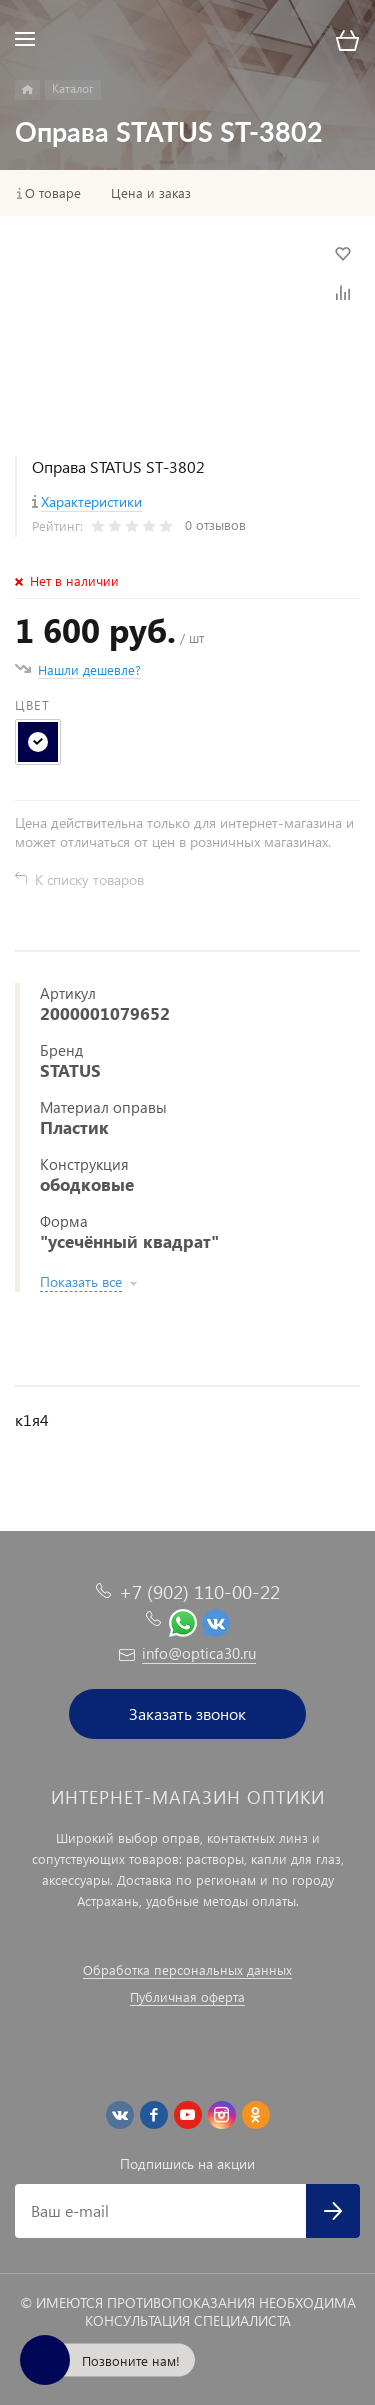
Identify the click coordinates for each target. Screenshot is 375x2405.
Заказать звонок (187, 1713)
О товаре (53, 193)
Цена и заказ (151, 193)
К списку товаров (89, 879)
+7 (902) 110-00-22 (199, 1591)
